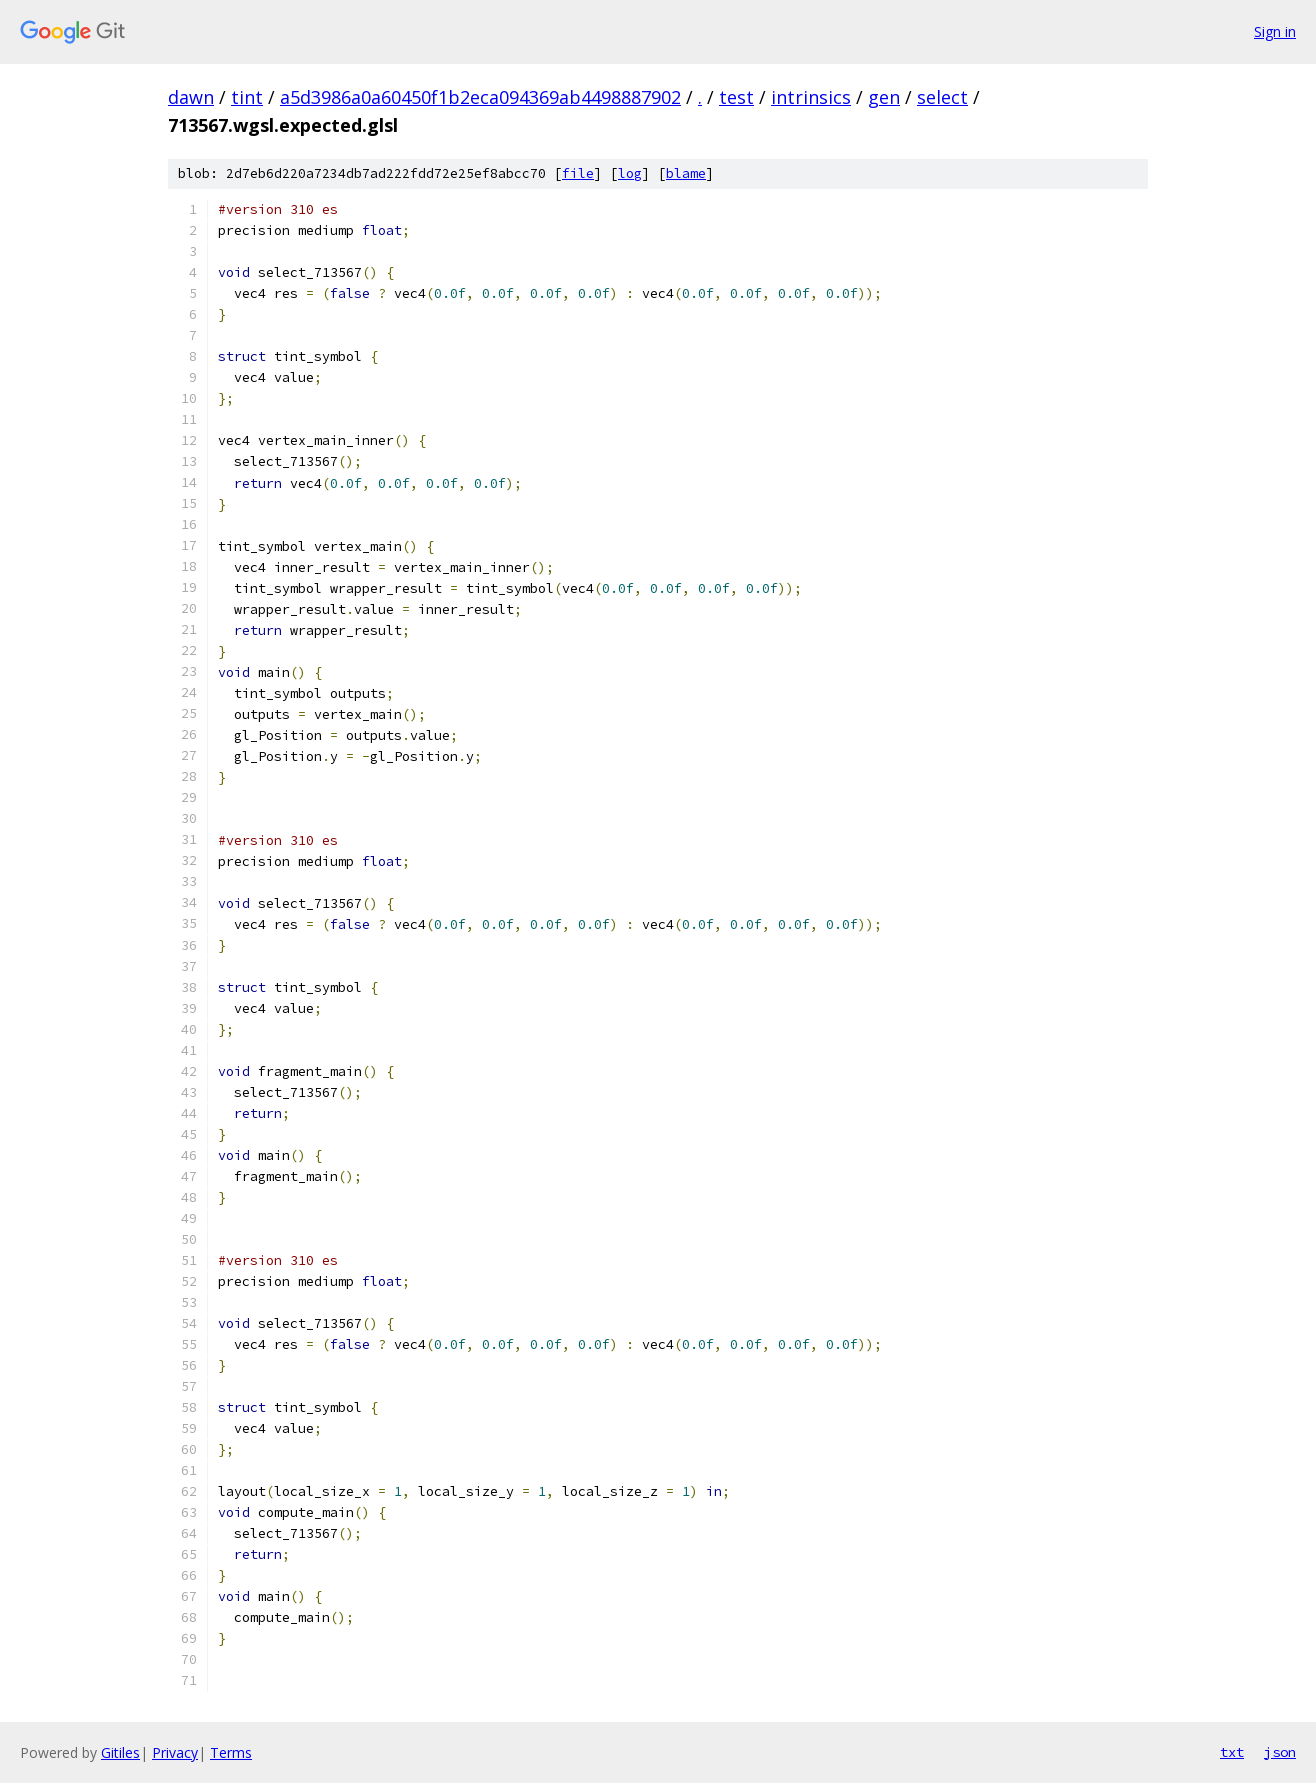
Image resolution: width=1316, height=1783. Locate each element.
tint (247, 97)
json (1280, 1752)
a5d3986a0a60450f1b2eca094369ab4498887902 (480, 97)
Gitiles (120, 1752)
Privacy (175, 1752)
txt (1232, 1752)
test (736, 97)
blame (686, 173)
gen (884, 97)
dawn (191, 97)
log (630, 173)
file (578, 173)
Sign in (1275, 31)
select (942, 97)
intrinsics (811, 97)
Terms (231, 1752)
